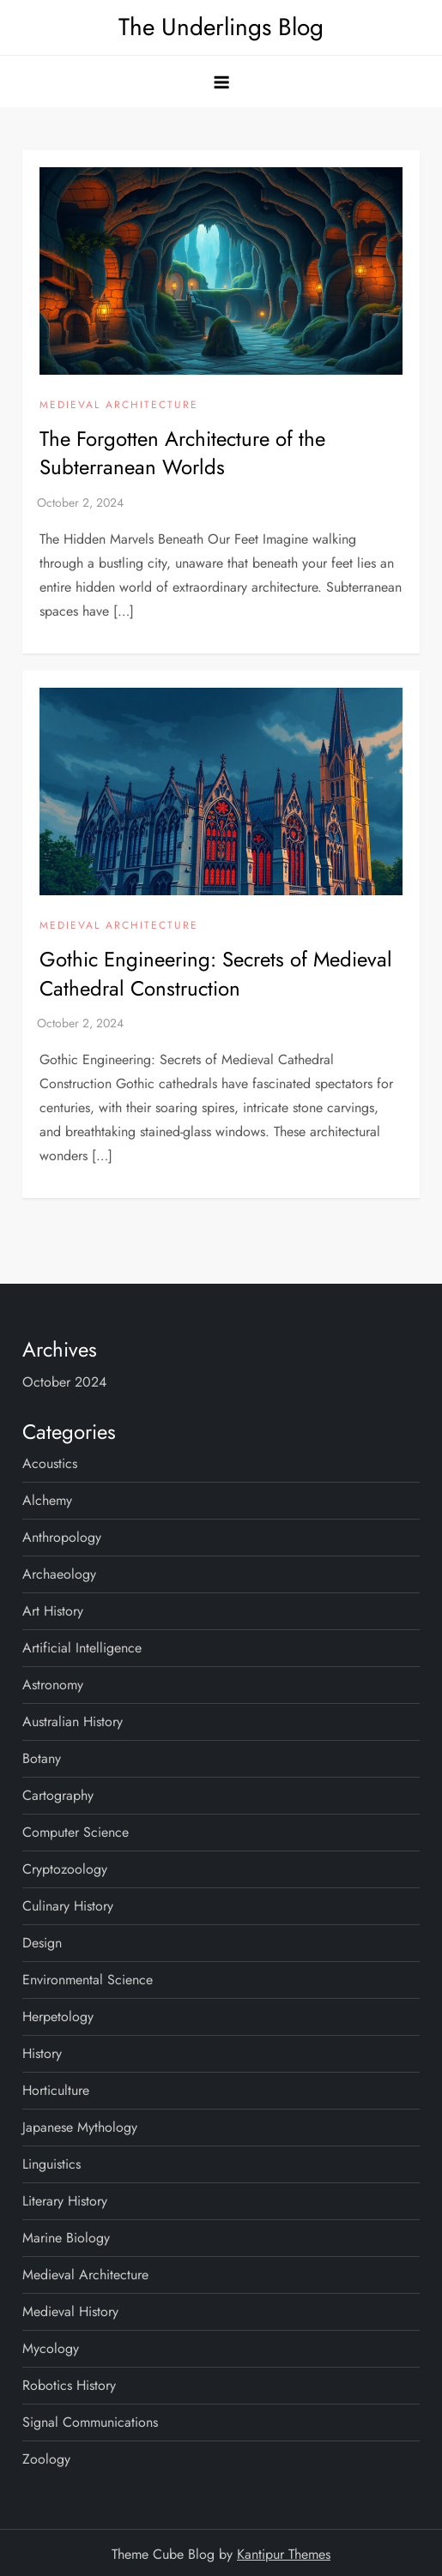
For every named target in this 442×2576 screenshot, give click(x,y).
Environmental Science (87, 1979)
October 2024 (64, 1382)
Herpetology (58, 2016)
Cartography (58, 1795)
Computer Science (75, 1832)
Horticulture (55, 2090)
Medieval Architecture (118, 405)
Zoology (46, 2459)
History (42, 2053)
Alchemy (47, 1500)
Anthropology (61, 1537)
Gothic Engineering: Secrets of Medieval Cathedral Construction (215, 973)
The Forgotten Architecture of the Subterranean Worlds (182, 453)
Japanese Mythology (79, 2127)
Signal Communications (90, 2422)
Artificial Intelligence (82, 1648)
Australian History (72, 1721)
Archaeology (59, 1574)
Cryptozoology (64, 1869)
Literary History (64, 2201)
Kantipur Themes (283, 2554)
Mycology (50, 2348)
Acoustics (49, 1463)
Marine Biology (66, 2238)
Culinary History (67, 1906)
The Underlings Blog (221, 27)
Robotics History (69, 2385)
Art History (52, 1611)
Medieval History (70, 2311)
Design (42, 1943)
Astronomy (52, 1684)
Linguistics (51, 2164)
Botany (41, 1758)
